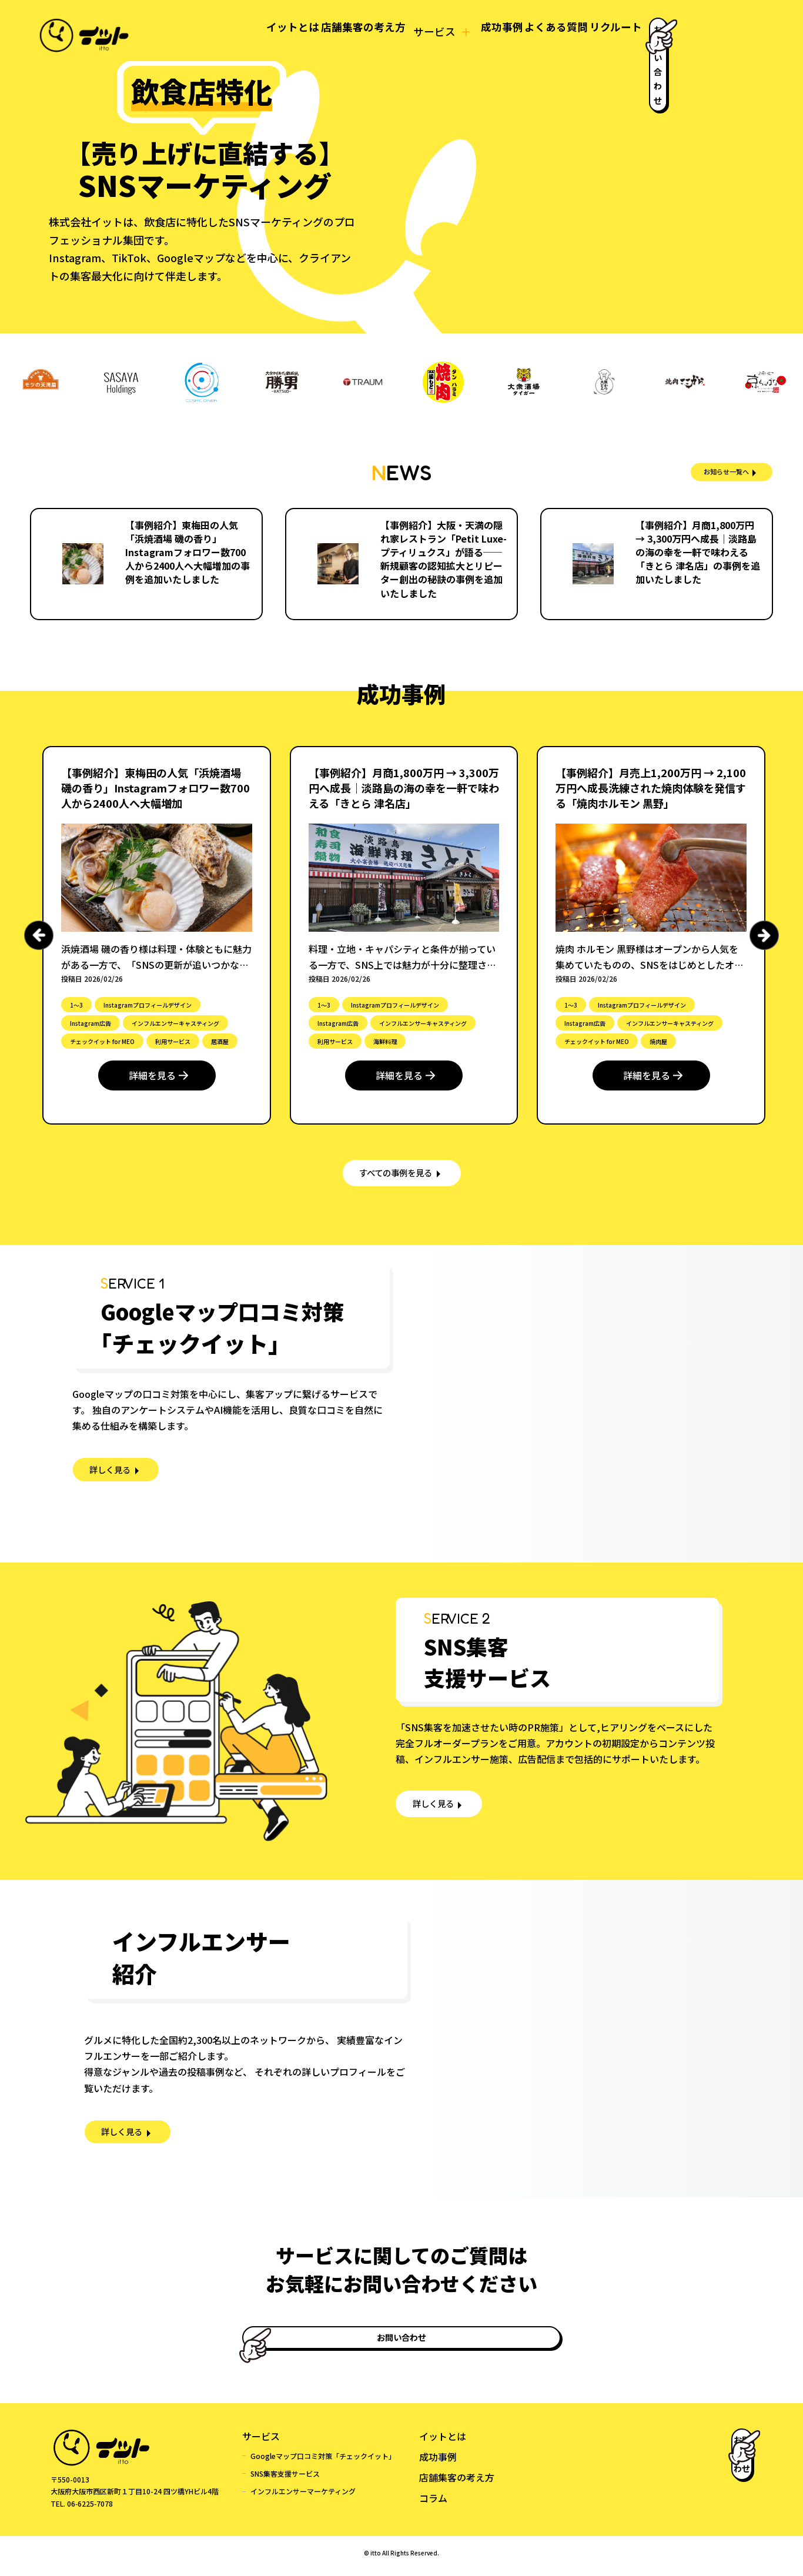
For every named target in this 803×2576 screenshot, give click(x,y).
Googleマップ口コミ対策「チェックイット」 (323, 2462)
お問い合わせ (690, 30)
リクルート (571, 31)
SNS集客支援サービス (285, 2480)
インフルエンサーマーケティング (303, 2498)
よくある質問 (499, 31)
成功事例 (431, 31)
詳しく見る (115, 1480)
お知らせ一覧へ (709, 472)
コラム (433, 2504)
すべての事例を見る (396, 1175)
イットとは (196, 31)
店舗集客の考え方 (279, 31)
